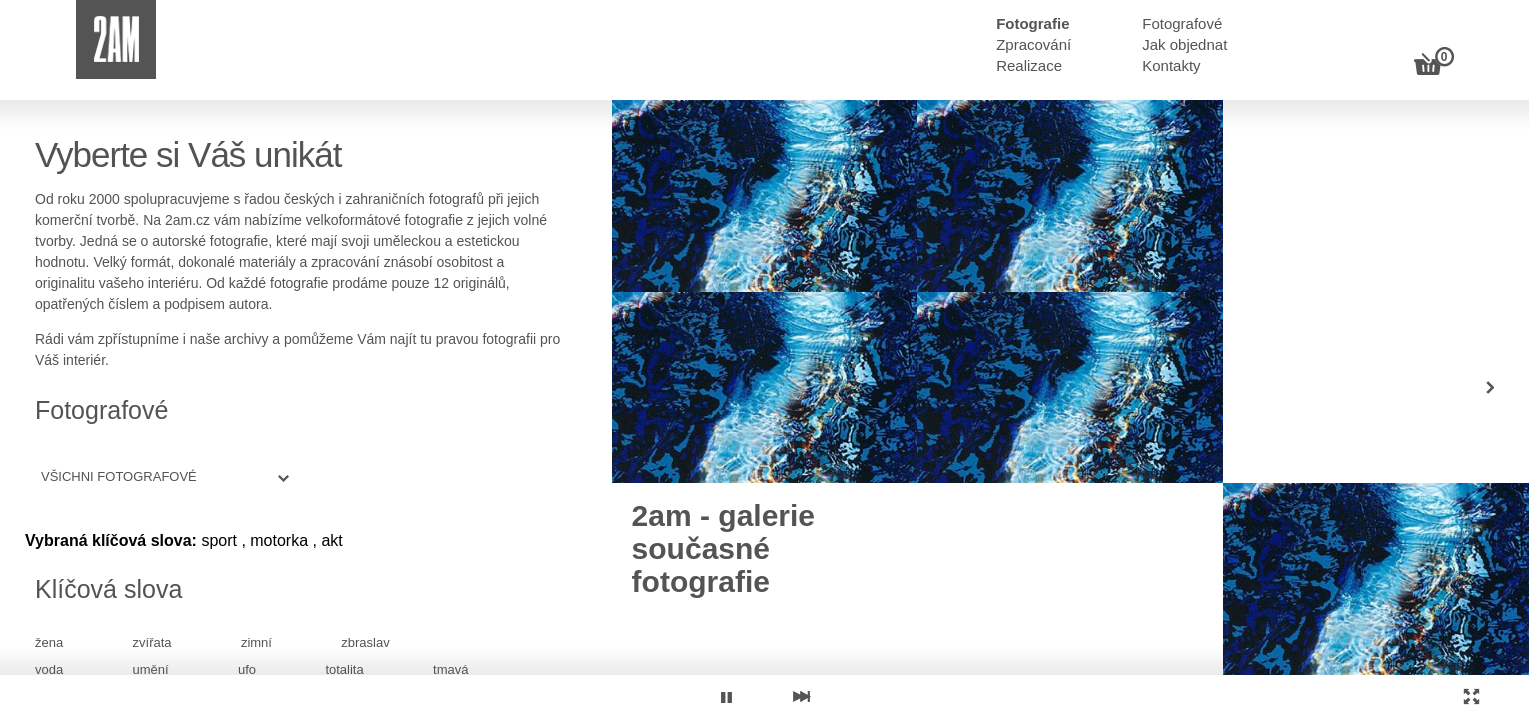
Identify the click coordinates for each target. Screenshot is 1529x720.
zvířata (152, 642)
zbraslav (365, 642)
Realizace (1029, 65)
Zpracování (1033, 44)
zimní (256, 642)
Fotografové (1182, 23)
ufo (247, 669)
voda (49, 669)
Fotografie (1032, 23)
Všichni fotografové (119, 476)
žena (49, 642)
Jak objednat (1184, 44)
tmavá (450, 669)
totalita (344, 669)
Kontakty (1171, 65)
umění (151, 669)
